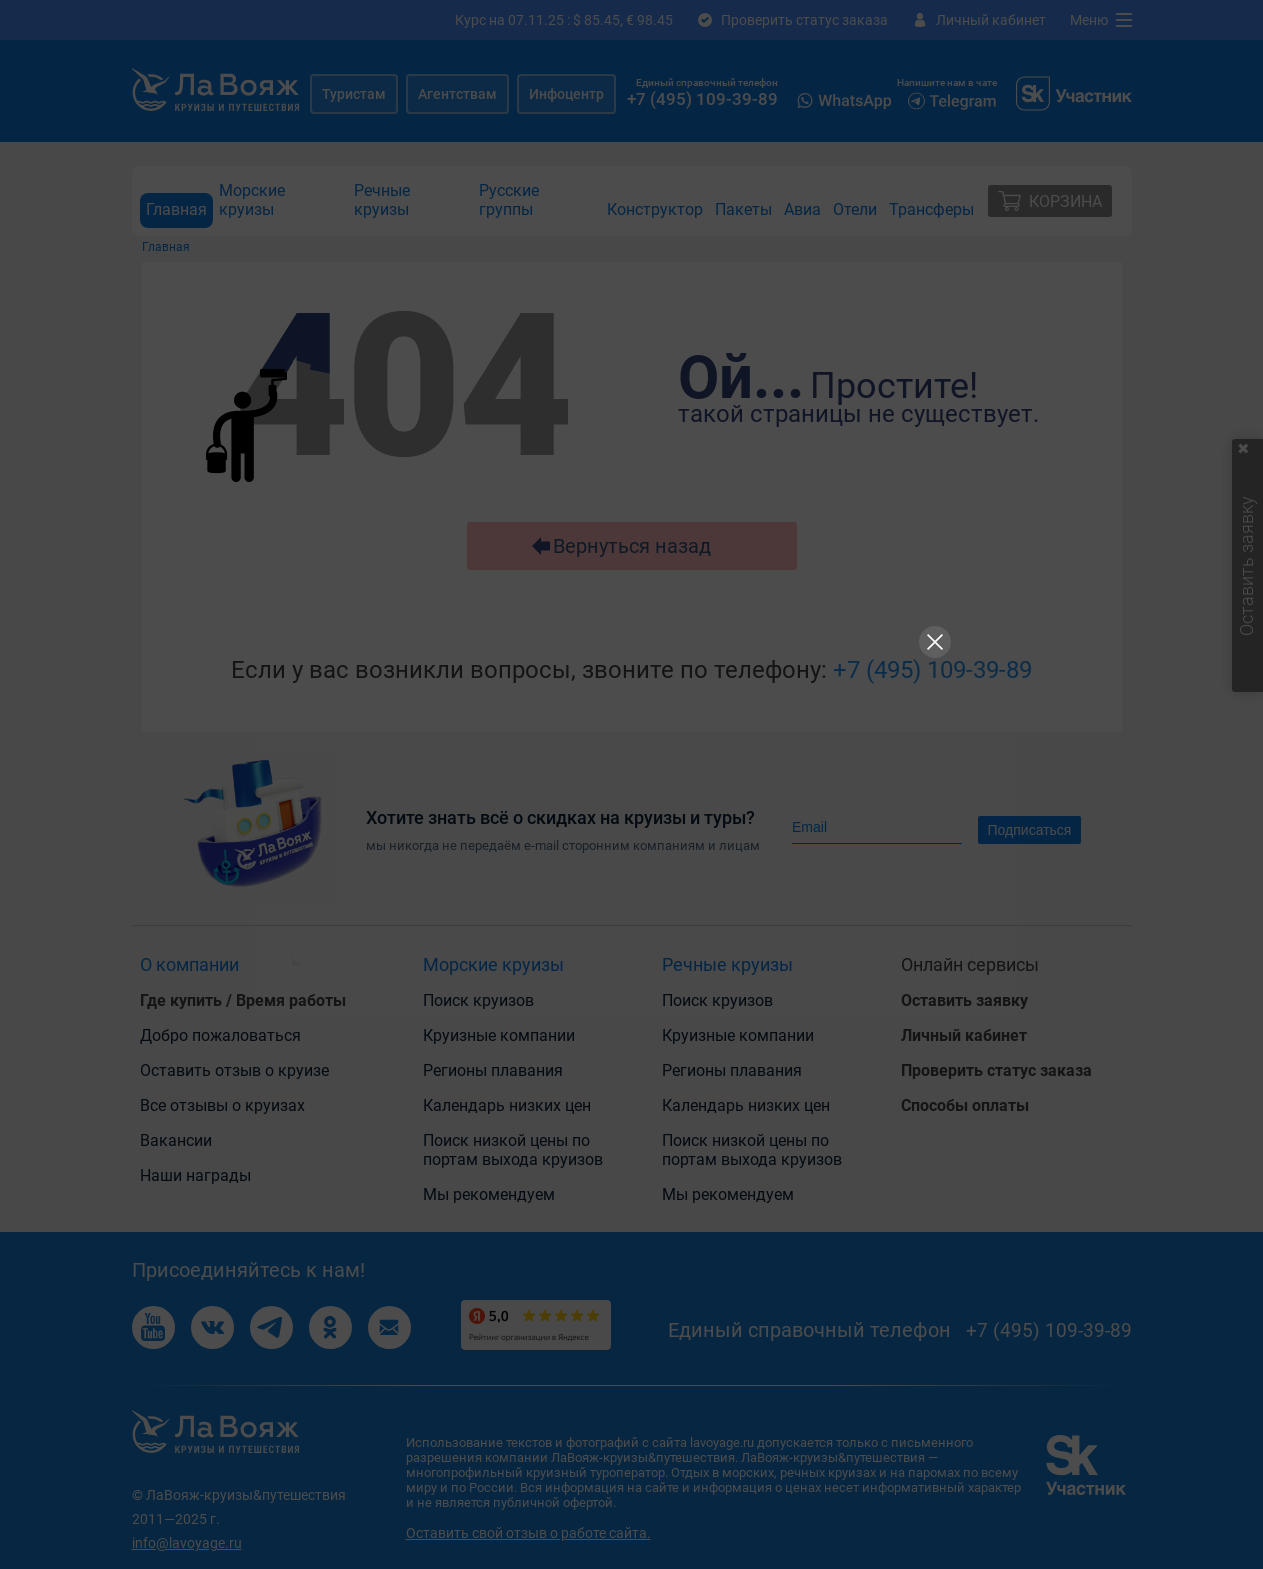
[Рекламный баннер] (632, 785)
